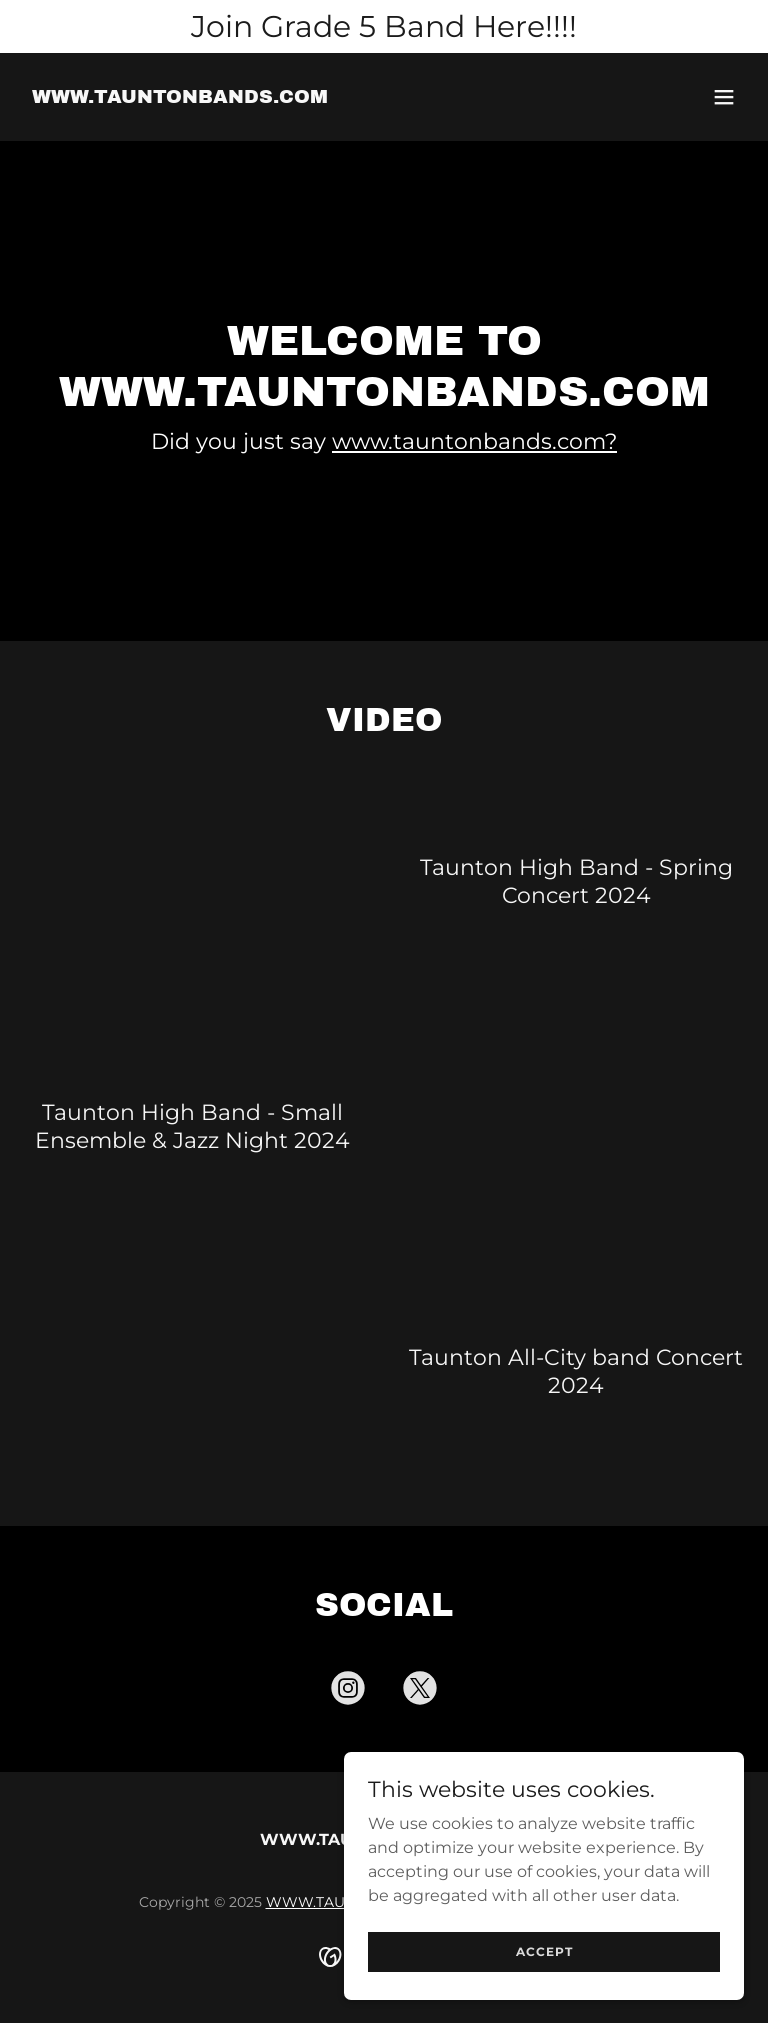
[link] (180, 97)
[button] (724, 97)
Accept (544, 1951)
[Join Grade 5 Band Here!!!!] (384, 26)
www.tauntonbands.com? (474, 441)
